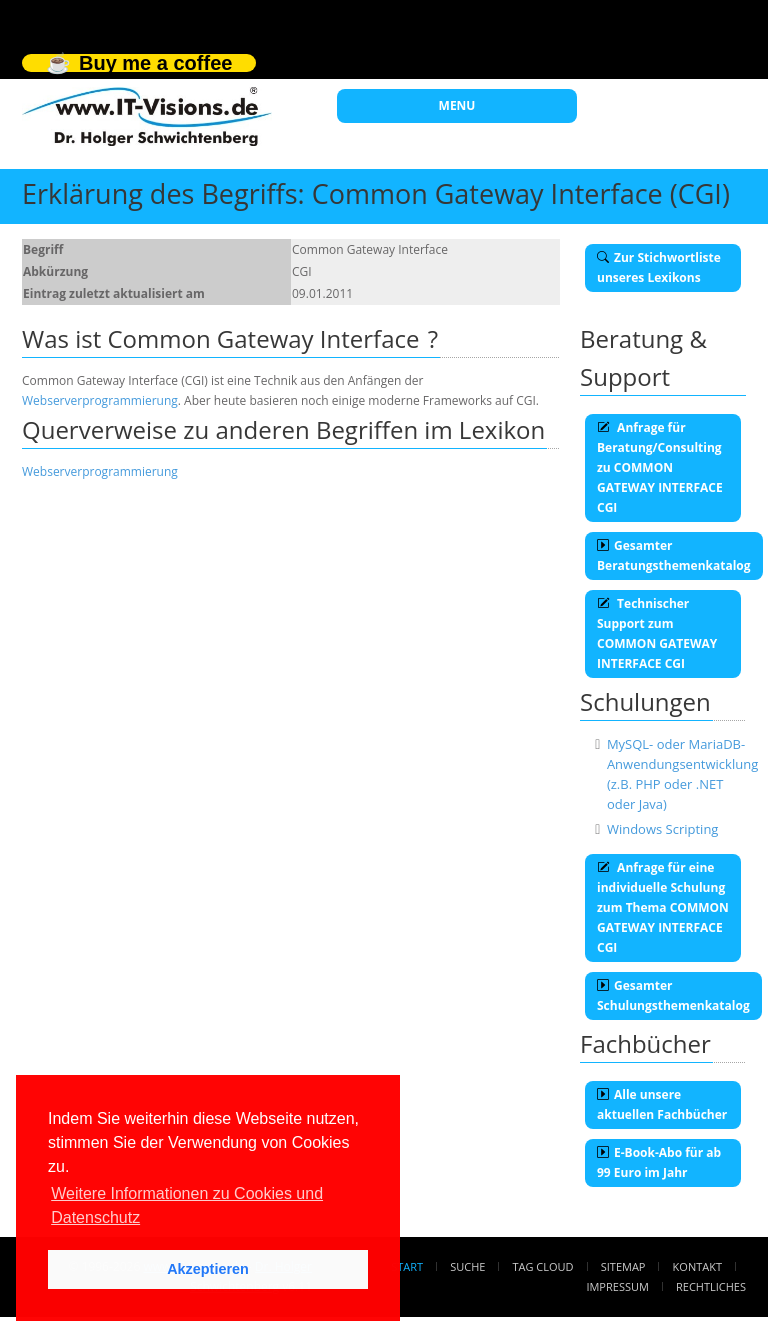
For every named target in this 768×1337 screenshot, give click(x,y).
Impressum (617, 1286)
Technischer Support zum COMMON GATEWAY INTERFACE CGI (657, 633)
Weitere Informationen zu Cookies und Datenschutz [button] (187, 1205)
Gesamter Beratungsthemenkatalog (674, 555)
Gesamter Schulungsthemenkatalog (673, 995)
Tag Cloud (543, 1266)
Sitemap (623, 1266)
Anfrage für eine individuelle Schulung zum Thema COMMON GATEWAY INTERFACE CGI (663, 907)
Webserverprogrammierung (100, 400)
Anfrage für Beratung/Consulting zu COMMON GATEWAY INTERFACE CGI (660, 467)
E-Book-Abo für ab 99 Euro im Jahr (659, 1162)
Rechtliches (711, 1286)
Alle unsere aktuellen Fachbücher (662, 1104)
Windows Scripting (663, 829)
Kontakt (697, 1266)
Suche (467, 1266)
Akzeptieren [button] (208, 1269)
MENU (457, 105)
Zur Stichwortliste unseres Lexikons (659, 267)
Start (407, 1266)
